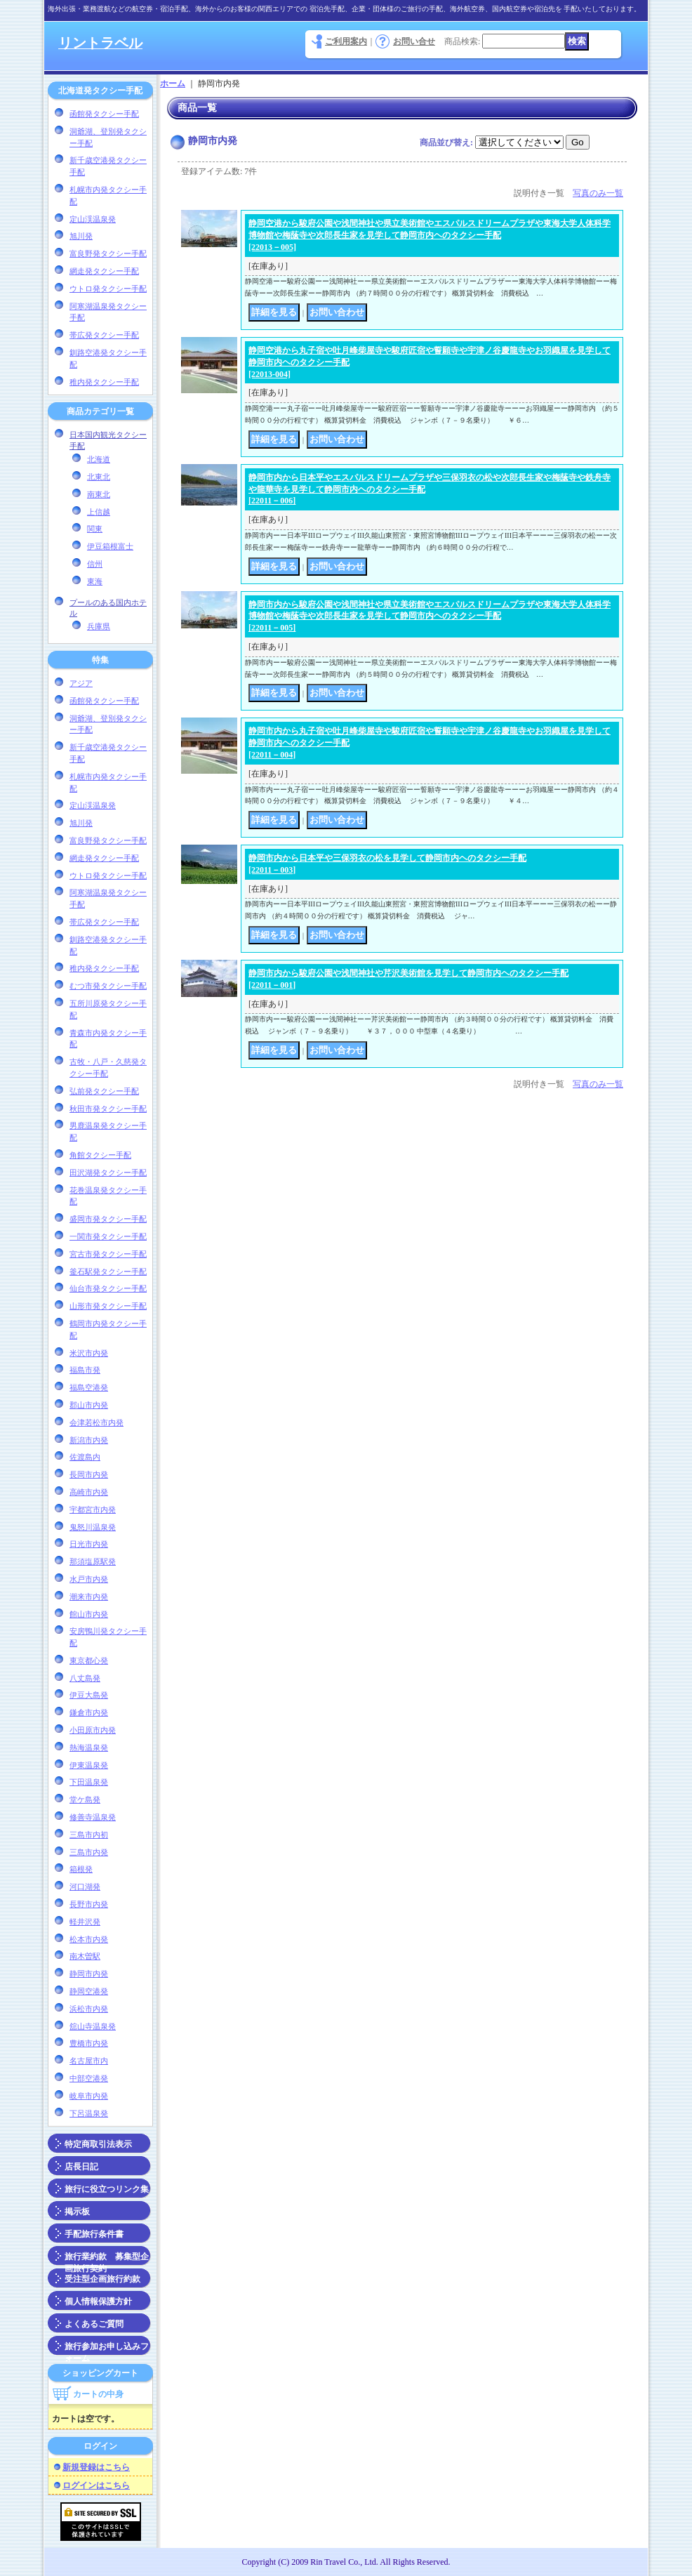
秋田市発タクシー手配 (108, 1108)
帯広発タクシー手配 (104, 335)
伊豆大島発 (88, 1695)
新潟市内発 (88, 1440)
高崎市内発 (88, 1492)
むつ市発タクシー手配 (108, 986)
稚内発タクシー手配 (104, 382)
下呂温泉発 (88, 2113)
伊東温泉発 (88, 1765)
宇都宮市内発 (92, 1509)
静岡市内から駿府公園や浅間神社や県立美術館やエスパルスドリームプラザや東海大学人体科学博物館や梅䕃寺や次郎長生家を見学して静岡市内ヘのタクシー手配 (429, 616)
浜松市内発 (88, 2008)
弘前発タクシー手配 (104, 1091)
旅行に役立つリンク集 (107, 2189)
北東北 (98, 477)
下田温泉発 (88, 1782)
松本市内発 (88, 1939)
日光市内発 (88, 1544)
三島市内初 (88, 1834)
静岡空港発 (88, 1991)
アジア (81, 683)
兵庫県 (98, 626)
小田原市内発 (92, 1730)
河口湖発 (84, 1886)
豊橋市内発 (88, 2043)
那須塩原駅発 (92, 1561)
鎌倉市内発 (88, 1712)
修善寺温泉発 (92, 1817)
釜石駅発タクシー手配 (108, 1271)
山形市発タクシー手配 (108, 1306)
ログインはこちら (96, 2485)
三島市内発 (88, 1852)
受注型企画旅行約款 (102, 2279)
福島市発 (84, 1370)
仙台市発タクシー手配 (108, 1288)
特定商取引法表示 (98, 2144)
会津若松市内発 (96, 1422)
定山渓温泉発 (92, 219)
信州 (94, 564)
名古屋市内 (88, 2060)
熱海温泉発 (88, 1747)
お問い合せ (414, 41)
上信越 (98, 512)
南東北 (98, 494)
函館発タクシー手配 (104, 114)
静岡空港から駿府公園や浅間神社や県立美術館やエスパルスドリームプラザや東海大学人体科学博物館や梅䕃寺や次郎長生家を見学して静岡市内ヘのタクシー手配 (429, 235)
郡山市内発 (88, 1405)
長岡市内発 (88, 1474)
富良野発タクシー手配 (108, 253)
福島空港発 (88, 1387)
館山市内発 (88, 1614)
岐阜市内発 (88, 2096)
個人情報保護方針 (98, 2301)
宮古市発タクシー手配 (108, 1254)
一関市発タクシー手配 (108, 1236)
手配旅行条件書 (94, 2234)
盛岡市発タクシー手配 (108, 1219)
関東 (94, 528)
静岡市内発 (88, 1973)
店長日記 (81, 2167)
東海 (94, 581)
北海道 (98, 459)
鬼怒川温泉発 (92, 1527)
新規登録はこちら (96, 2467)
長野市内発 (88, 1904)
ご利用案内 (346, 41)
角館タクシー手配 (100, 1155)
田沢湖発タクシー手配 (108, 1172)
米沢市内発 (88, 1353)
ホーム (172, 83)
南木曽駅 (84, 1956)
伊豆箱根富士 (110, 546)
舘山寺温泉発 (92, 2026)
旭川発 (81, 236)
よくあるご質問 (94, 2324)
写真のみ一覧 (598, 193)
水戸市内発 (88, 1579)
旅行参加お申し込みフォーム (107, 2349)
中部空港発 (88, 2078)
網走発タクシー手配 (104, 271)
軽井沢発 (84, 1921)
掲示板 (77, 2212)
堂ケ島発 (84, 1799)
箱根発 (81, 1869)
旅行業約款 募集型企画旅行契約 (107, 2259)
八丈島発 (84, 1678)
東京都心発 (88, 1660)
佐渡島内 (84, 1457)
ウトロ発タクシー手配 (108, 288)
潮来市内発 (88, 1596)
